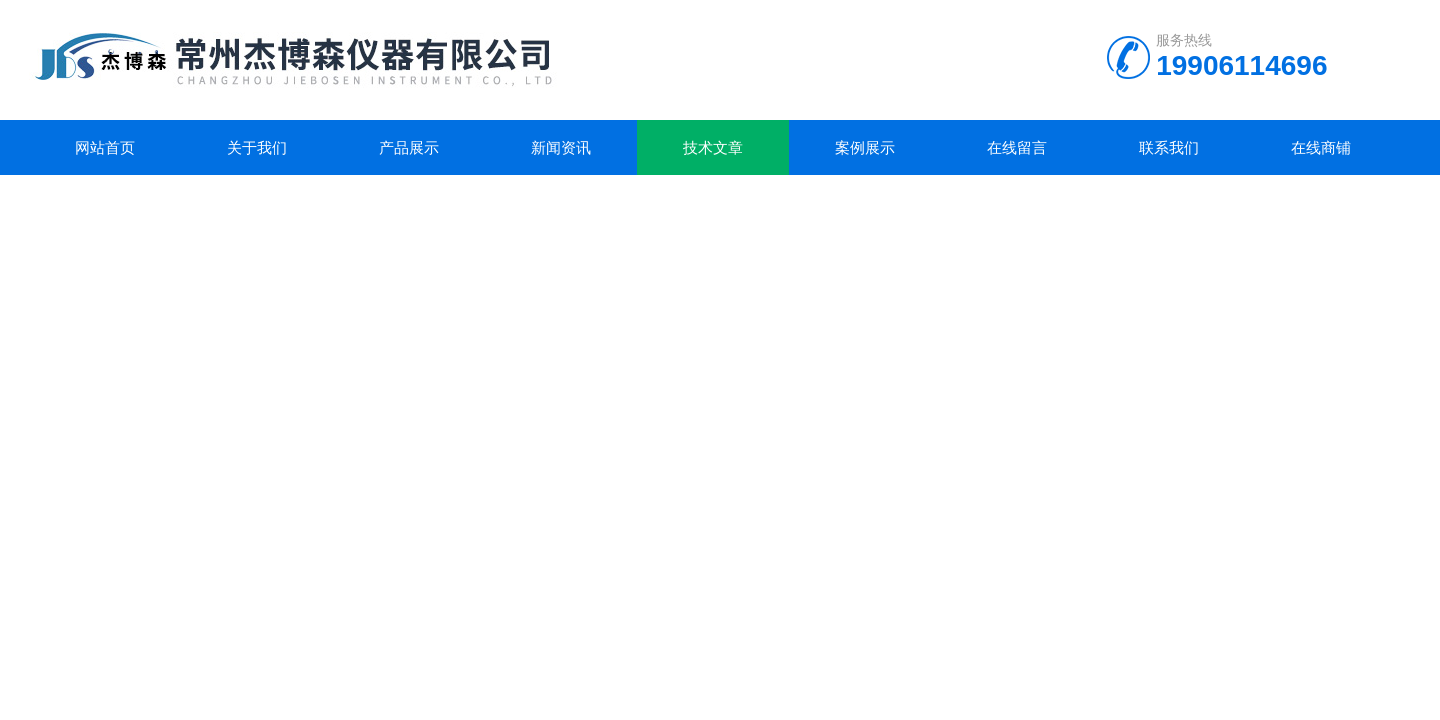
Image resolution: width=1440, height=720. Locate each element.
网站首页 (105, 147)
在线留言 (1017, 147)
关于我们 (257, 147)
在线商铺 (1321, 147)
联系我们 (1169, 147)
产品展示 (409, 147)
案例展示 (865, 147)
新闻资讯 (561, 147)
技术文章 (713, 147)
